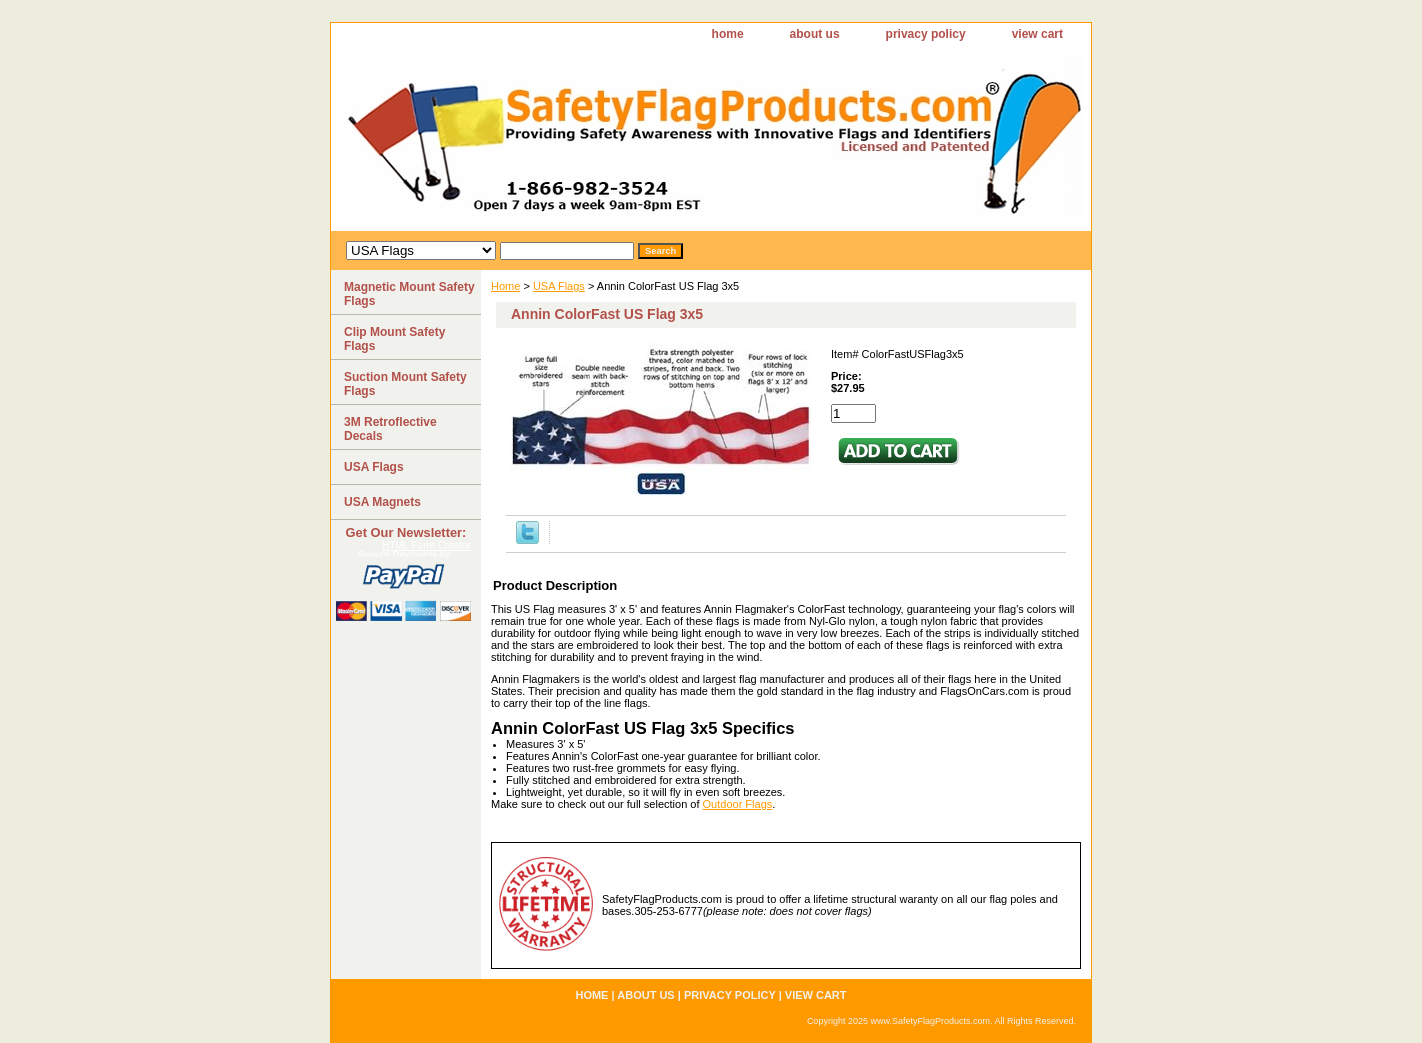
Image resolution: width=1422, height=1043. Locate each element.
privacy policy (926, 34)
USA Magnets (382, 502)
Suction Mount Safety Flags (405, 384)
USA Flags (559, 286)
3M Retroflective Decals (390, 429)
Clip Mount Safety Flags (394, 339)
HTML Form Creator (426, 545)
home (728, 34)
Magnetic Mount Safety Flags (409, 294)
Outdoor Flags (738, 804)
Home (505, 286)
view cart (1037, 34)
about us (815, 34)
